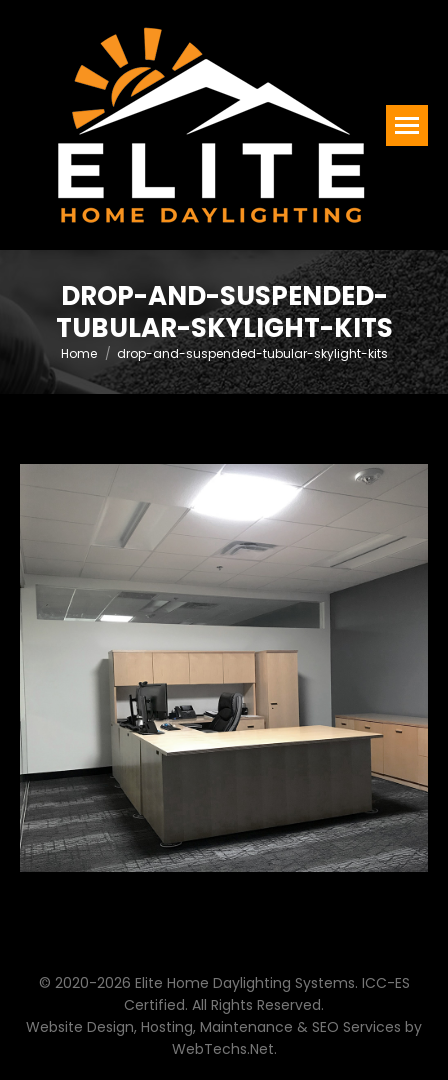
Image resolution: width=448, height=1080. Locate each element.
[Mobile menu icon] (407, 125)
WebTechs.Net (223, 1049)
